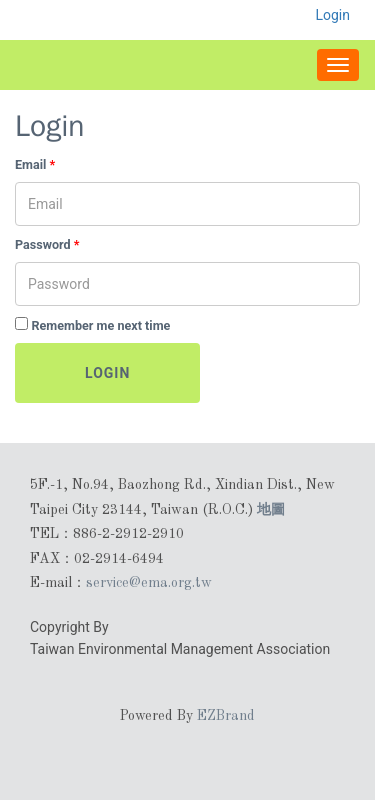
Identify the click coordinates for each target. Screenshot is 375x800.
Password (47, 244)
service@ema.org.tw (149, 583)
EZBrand (226, 716)
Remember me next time (100, 325)
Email (35, 164)
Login (107, 373)
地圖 (271, 509)
